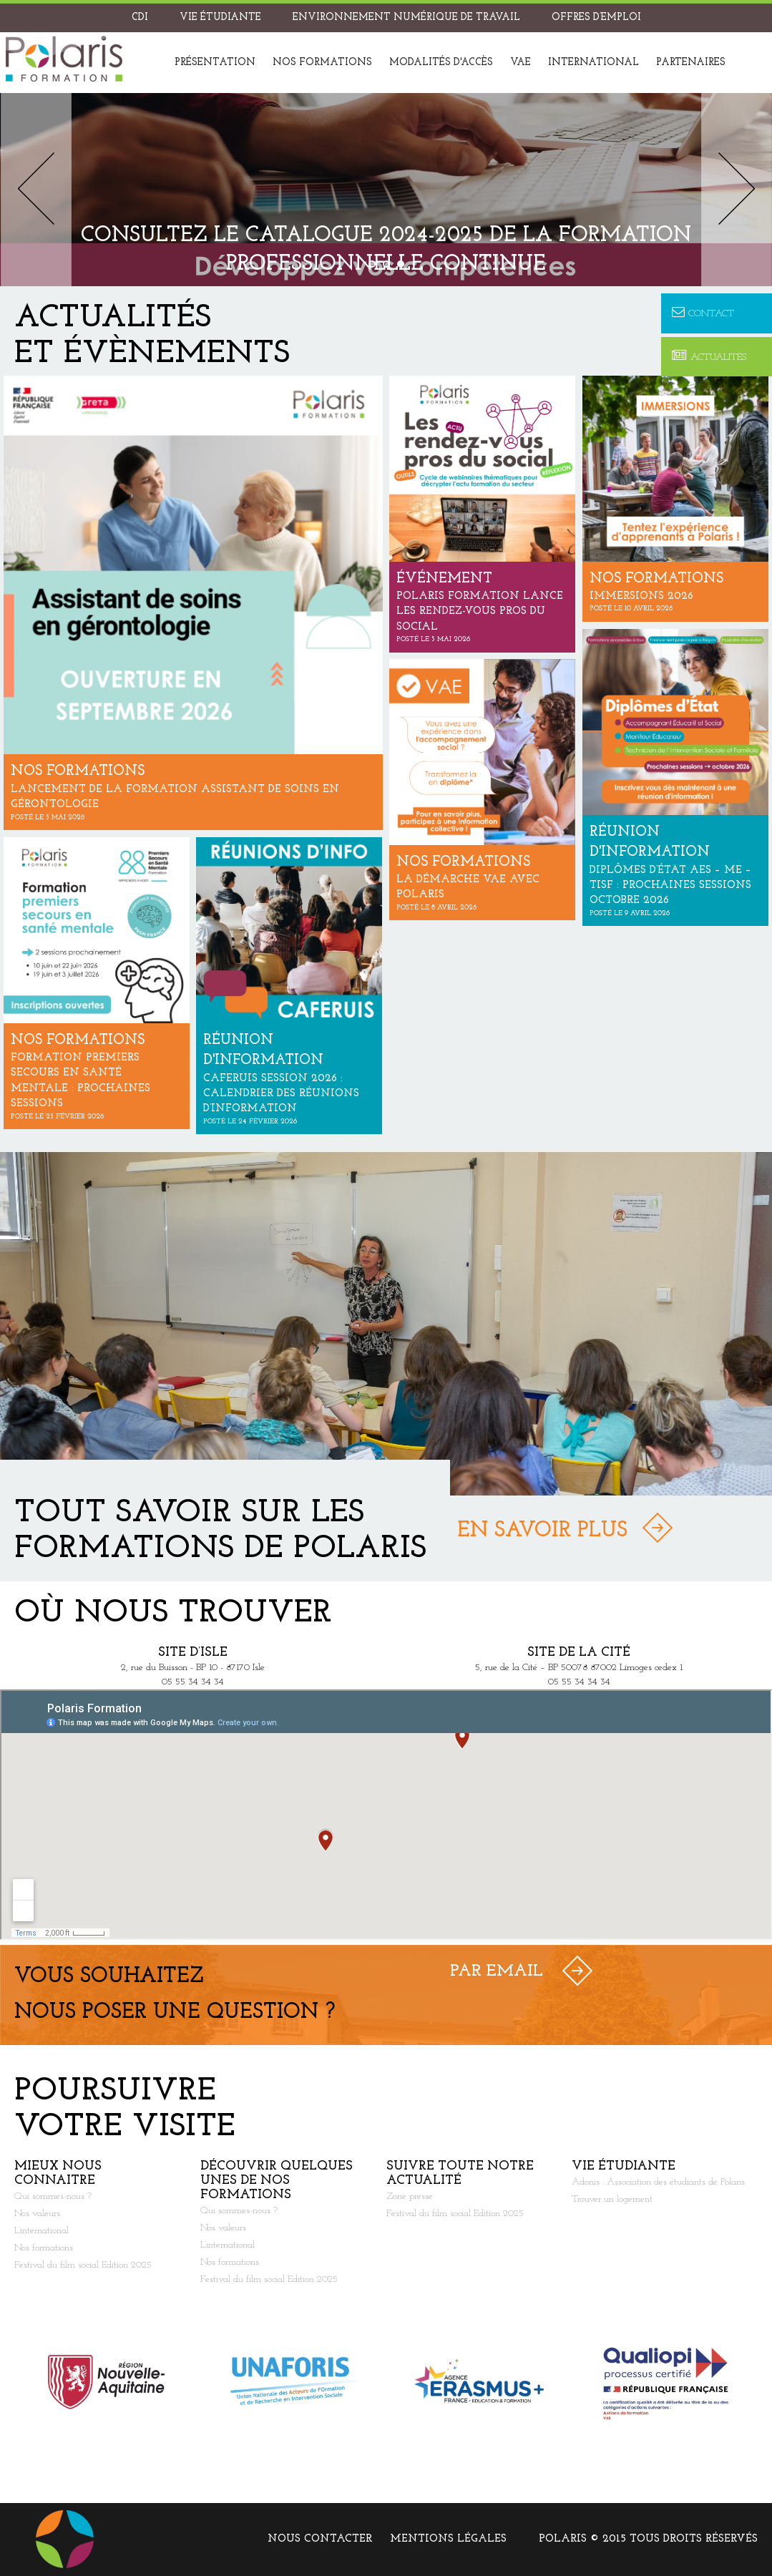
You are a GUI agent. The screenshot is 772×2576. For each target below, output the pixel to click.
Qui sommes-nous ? (53, 2196)
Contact (703, 313)
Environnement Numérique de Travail (406, 17)
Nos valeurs (37, 2213)
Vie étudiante (220, 17)
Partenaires (690, 62)
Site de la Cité (578, 1652)
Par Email (496, 1971)
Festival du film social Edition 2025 (83, 2265)
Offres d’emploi (596, 17)
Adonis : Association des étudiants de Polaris (658, 2182)
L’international (41, 2230)
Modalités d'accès (441, 62)
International (593, 62)
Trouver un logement (612, 2199)
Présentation (215, 62)
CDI (140, 17)
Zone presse (409, 2196)
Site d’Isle (193, 1652)
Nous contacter (320, 2539)
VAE (520, 62)
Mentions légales (448, 2539)
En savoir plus (542, 1531)
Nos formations (322, 62)
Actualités (709, 357)
